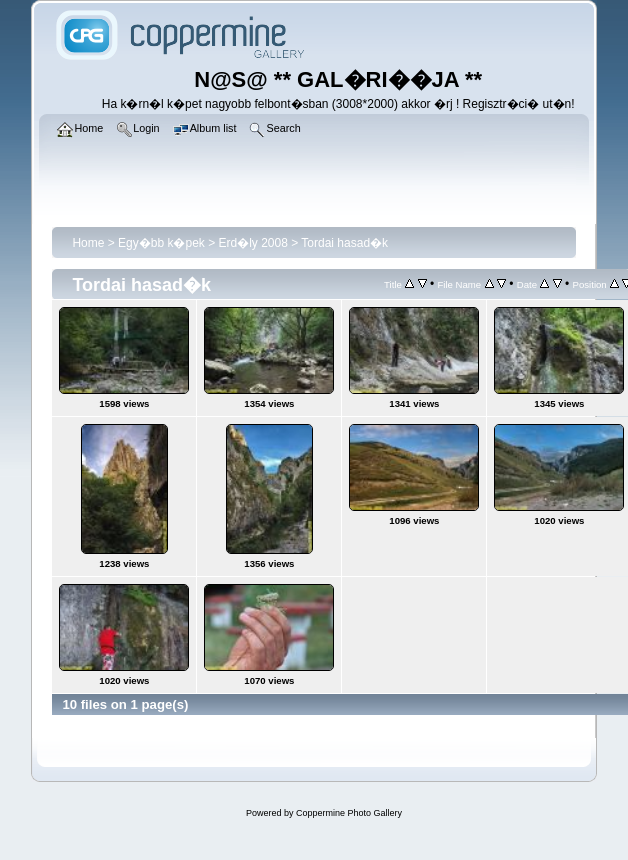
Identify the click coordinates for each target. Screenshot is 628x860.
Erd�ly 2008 (253, 243)
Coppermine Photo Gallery (349, 813)
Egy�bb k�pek (161, 243)
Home (88, 243)
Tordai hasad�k (344, 243)
